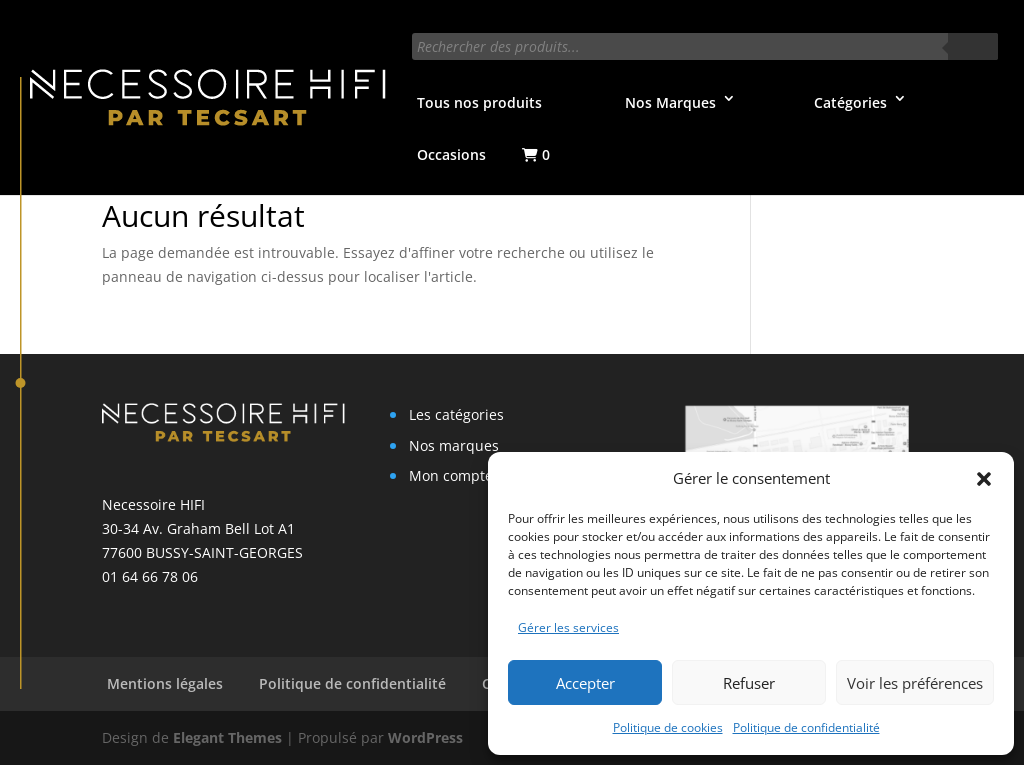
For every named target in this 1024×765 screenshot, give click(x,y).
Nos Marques (670, 102)
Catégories (850, 102)
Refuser (749, 683)
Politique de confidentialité (806, 727)
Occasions (451, 154)
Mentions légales (165, 683)
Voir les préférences (915, 683)
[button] (984, 479)
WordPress (425, 737)
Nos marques (454, 445)
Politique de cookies (668, 727)
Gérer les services (568, 627)
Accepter (585, 683)
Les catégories (456, 414)
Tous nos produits (479, 102)
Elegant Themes (227, 737)
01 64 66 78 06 (150, 576)
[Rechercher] (973, 46)
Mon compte (451, 475)
